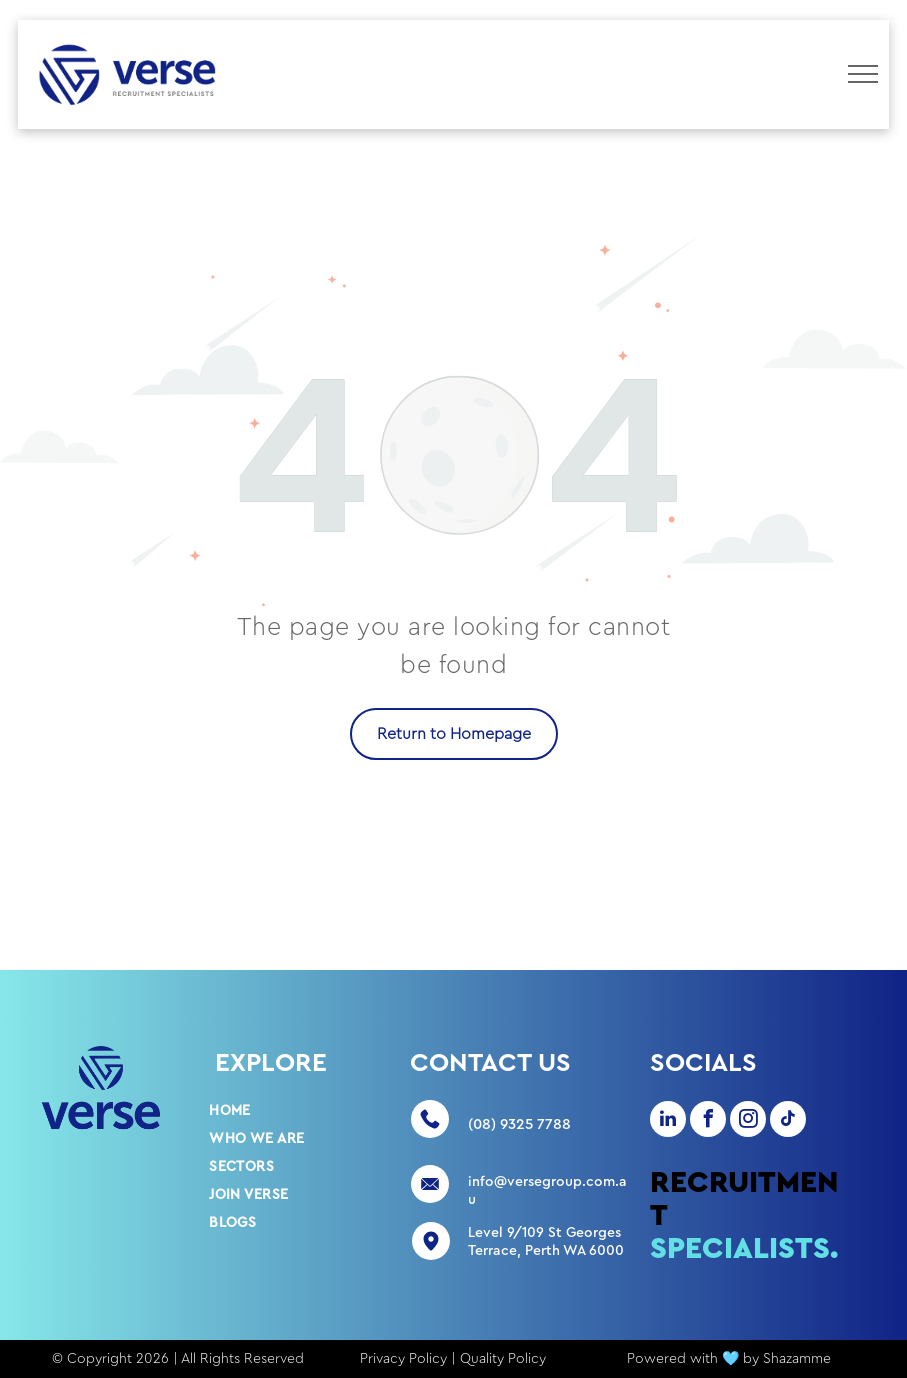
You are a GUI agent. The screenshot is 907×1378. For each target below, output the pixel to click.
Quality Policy (503, 1359)
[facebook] (708, 1121)
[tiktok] (788, 1121)
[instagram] (748, 1121)
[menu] (863, 74)
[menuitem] (281, 1111)
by (751, 1359)
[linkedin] (668, 1121)
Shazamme (797, 1359)
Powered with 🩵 (683, 1359)
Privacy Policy (403, 1359)
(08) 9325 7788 (519, 1124)
